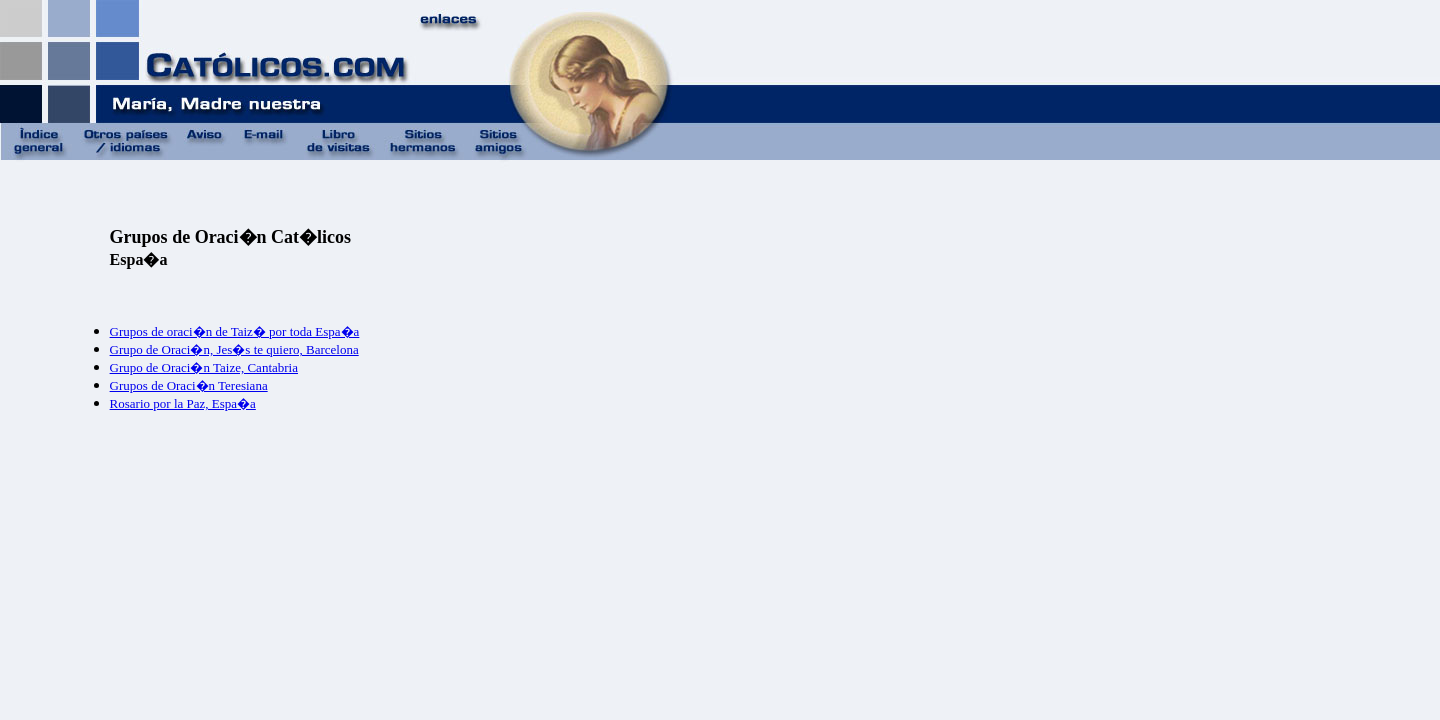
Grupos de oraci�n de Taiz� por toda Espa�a (235, 331)
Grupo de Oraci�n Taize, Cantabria (204, 367)
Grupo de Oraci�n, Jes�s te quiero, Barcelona (234, 349)
